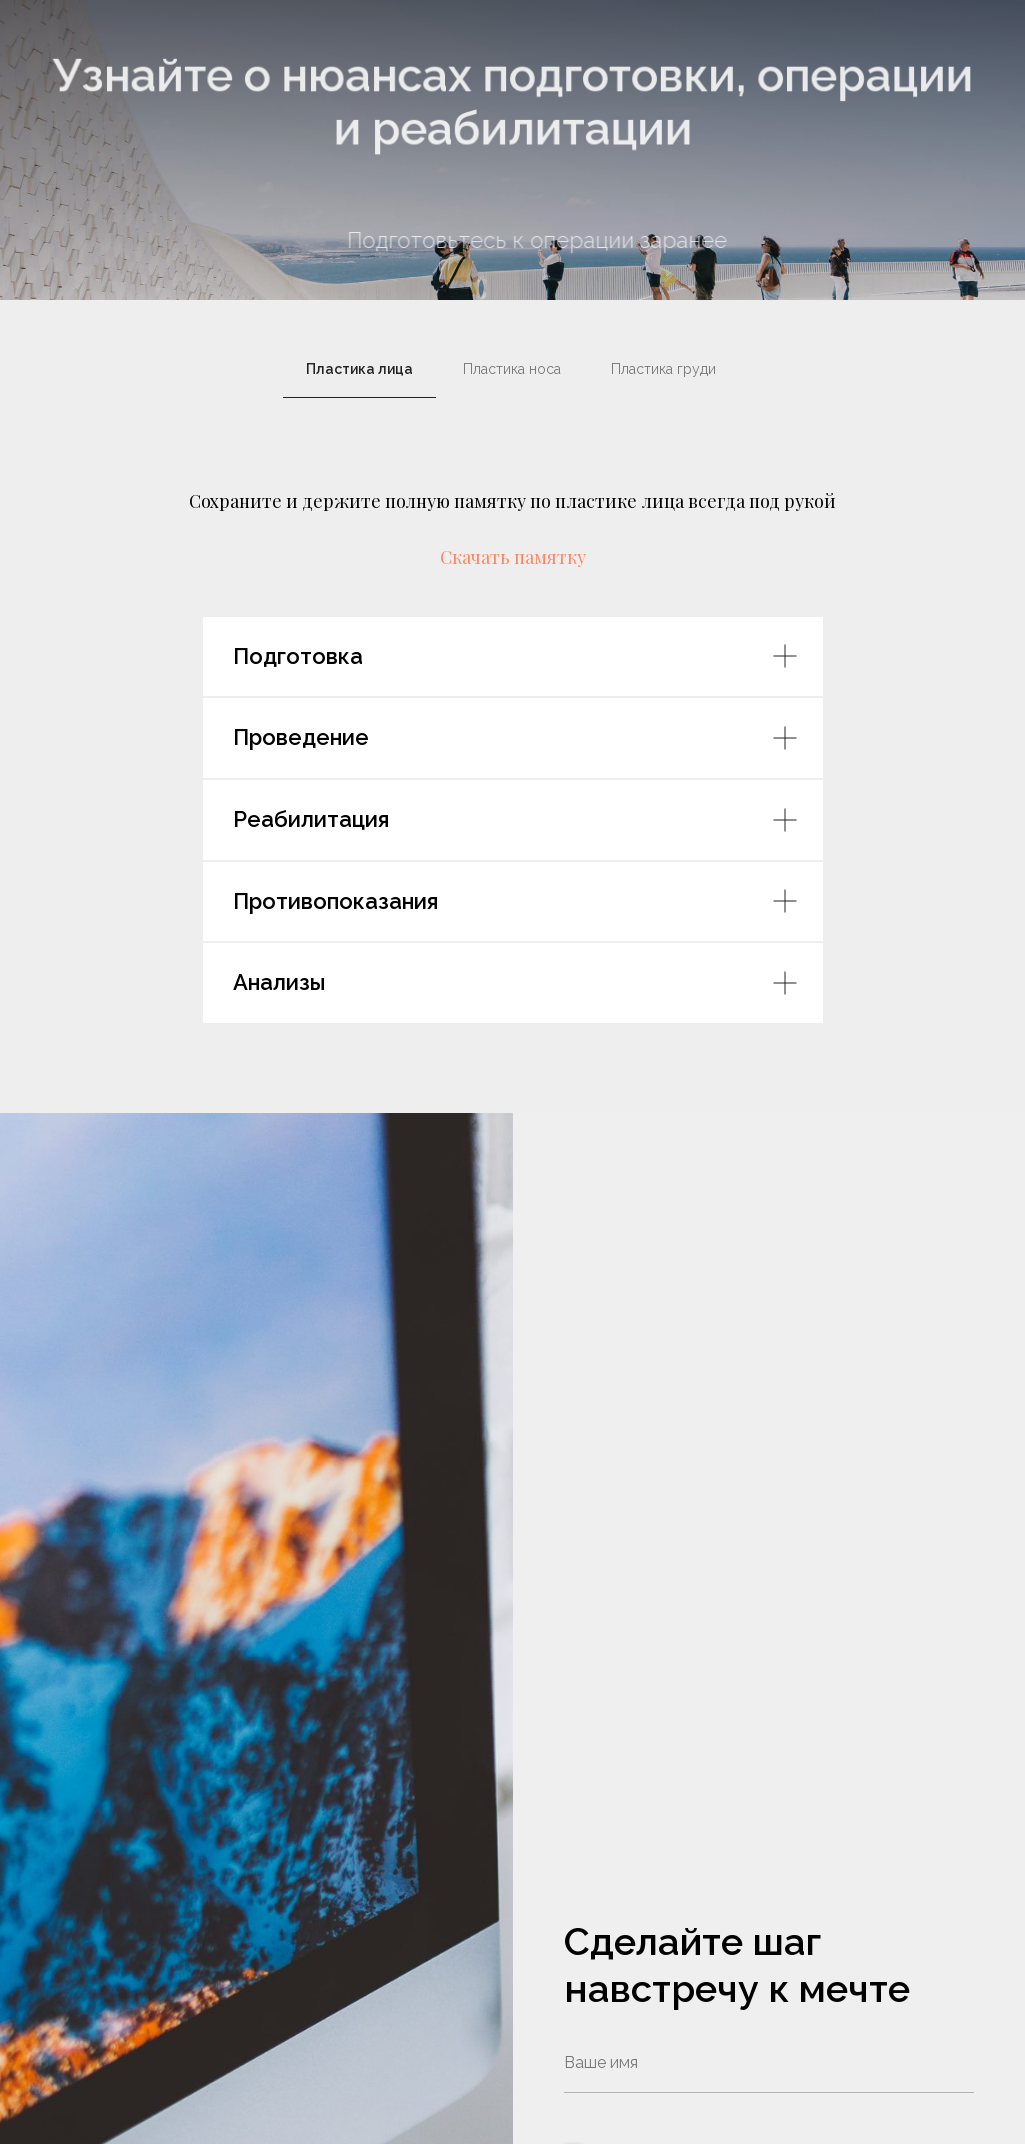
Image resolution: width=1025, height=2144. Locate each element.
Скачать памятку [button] (513, 557)
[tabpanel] (512, 500)
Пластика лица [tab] (359, 369)
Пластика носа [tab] (512, 369)
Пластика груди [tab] (665, 369)
